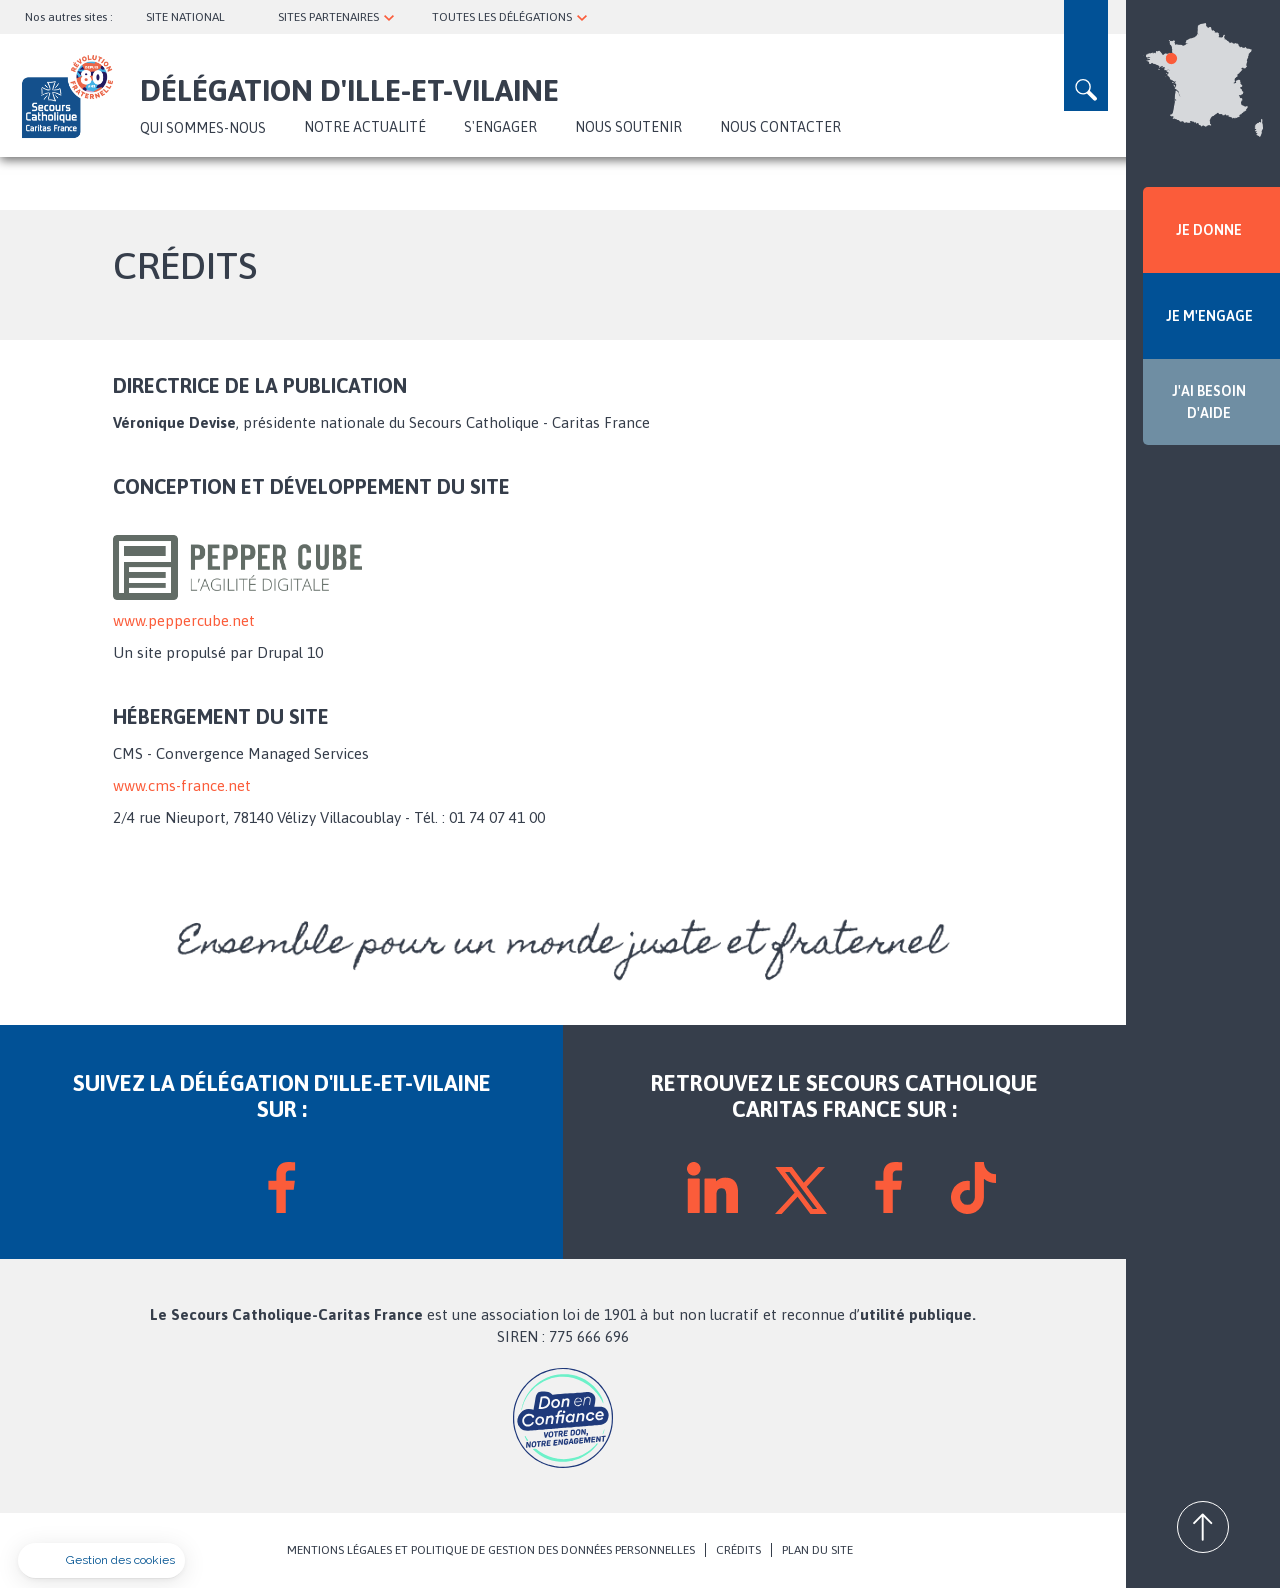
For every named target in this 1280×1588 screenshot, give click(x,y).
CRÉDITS (738, 1550)
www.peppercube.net (184, 620)
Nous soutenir (628, 127)
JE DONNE (1209, 230)
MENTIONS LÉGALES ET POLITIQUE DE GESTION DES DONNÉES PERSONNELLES (491, 1550)
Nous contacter (780, 127)
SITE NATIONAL (185, 17)
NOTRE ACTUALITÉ (365, 127)
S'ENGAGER (500, 127)
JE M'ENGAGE (1209, 316)
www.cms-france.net (182, 785)
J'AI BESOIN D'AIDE (1209, 402)
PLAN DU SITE (817, 1550)
